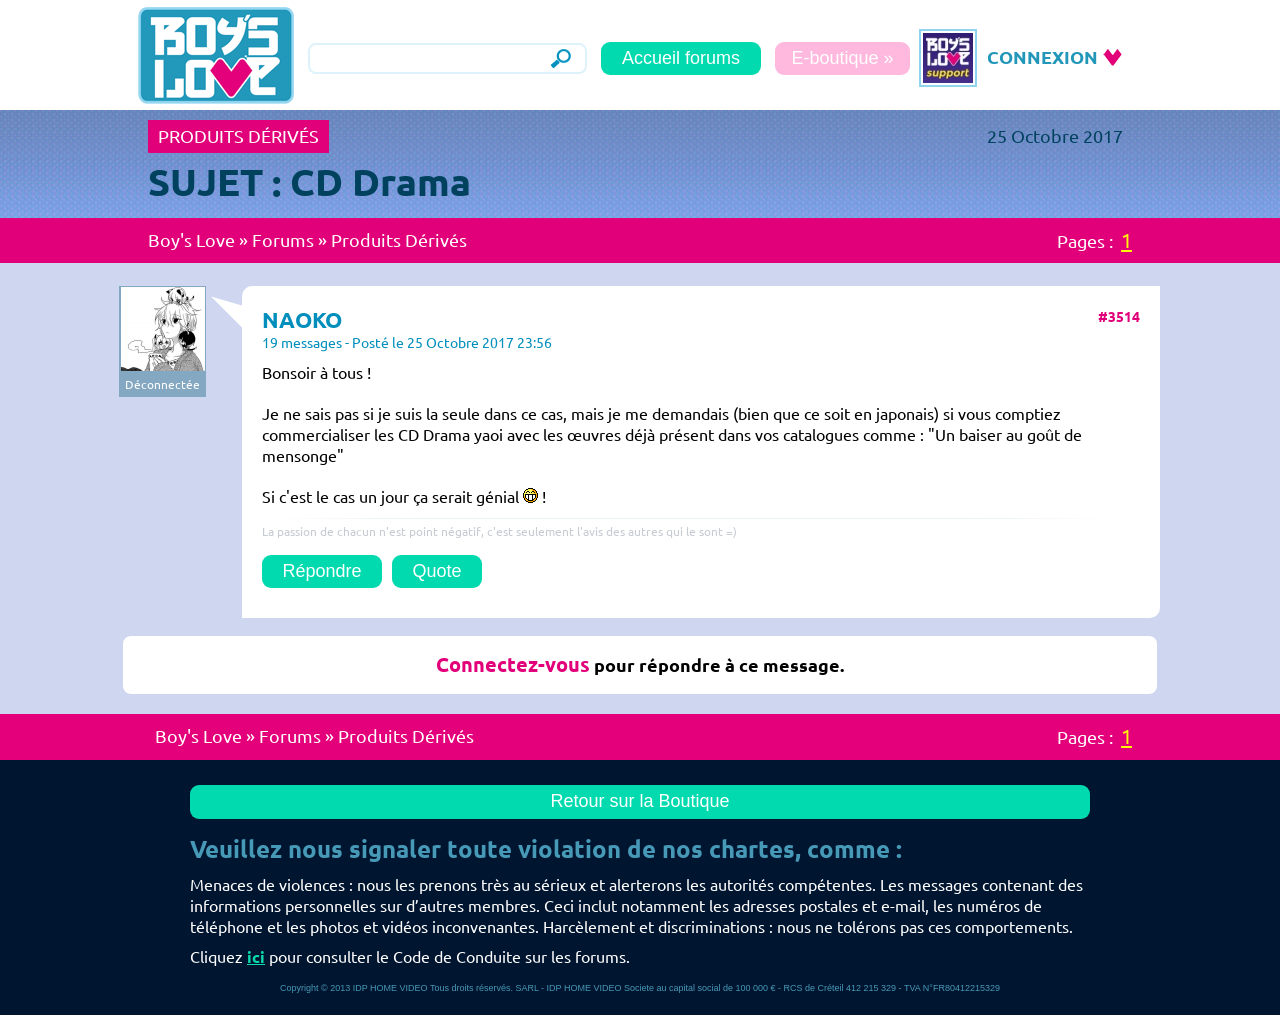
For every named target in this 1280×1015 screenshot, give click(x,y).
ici (256, 957)
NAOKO (302, 319)
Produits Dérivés (399, 240)
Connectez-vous (513, 664)
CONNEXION (1042, 57)
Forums (283, 240)
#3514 (1119, 317)
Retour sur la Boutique (639, 801)
